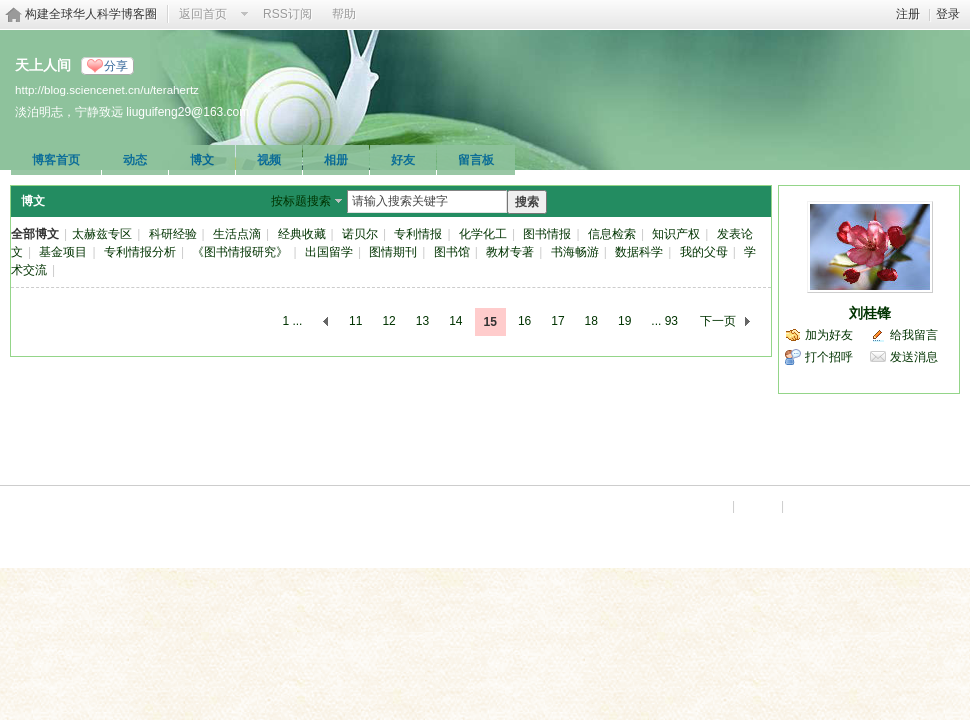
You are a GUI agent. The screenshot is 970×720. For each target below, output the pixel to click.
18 (591, 321)
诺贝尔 (360, 234)
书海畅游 (575, 252)
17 (557, 321)
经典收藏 (302, 234)
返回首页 (203, 14)
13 (422, 321)
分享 (116, 66)
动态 (135, 160)
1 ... (292, 321)
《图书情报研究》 (240, 252)
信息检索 (612, 234)
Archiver (705, 506)
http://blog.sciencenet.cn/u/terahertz (107, 89)
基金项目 (63, 252)
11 (355, 321)
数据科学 (639, 252)
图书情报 (547, 234)
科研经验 (173, 234)
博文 (202, 160)
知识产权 (676, 234)
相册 (336, 160)
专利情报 (418, 234)
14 (455, 321)
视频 (269, 160)
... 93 (664, 321)
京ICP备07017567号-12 (899, 506)
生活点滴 (237, 234)
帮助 (344, 14)
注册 (908, 14)
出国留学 (329, 252)
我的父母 (704, 252)
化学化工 (483, 234)
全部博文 (35, 234)
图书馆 (452, 252)
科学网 (807, 506)
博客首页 (56, 160)
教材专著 (510, 252)
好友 (403, 160)
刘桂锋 (870, 313)
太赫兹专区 (102, 234)
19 (624, 321)
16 (524, 321)
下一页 (718, 321)
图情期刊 (393, 252)
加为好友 (829, 335)
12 (388, 321)
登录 (948, 14)
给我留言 (914, 335)
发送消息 (914, 357)
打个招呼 (829, 357)
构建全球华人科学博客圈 (91, 14)
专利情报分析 (140, 252)
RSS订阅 (287, 14)
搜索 (527, 202)
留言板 (476, 160)
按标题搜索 (301, 201)
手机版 (758, 506)
